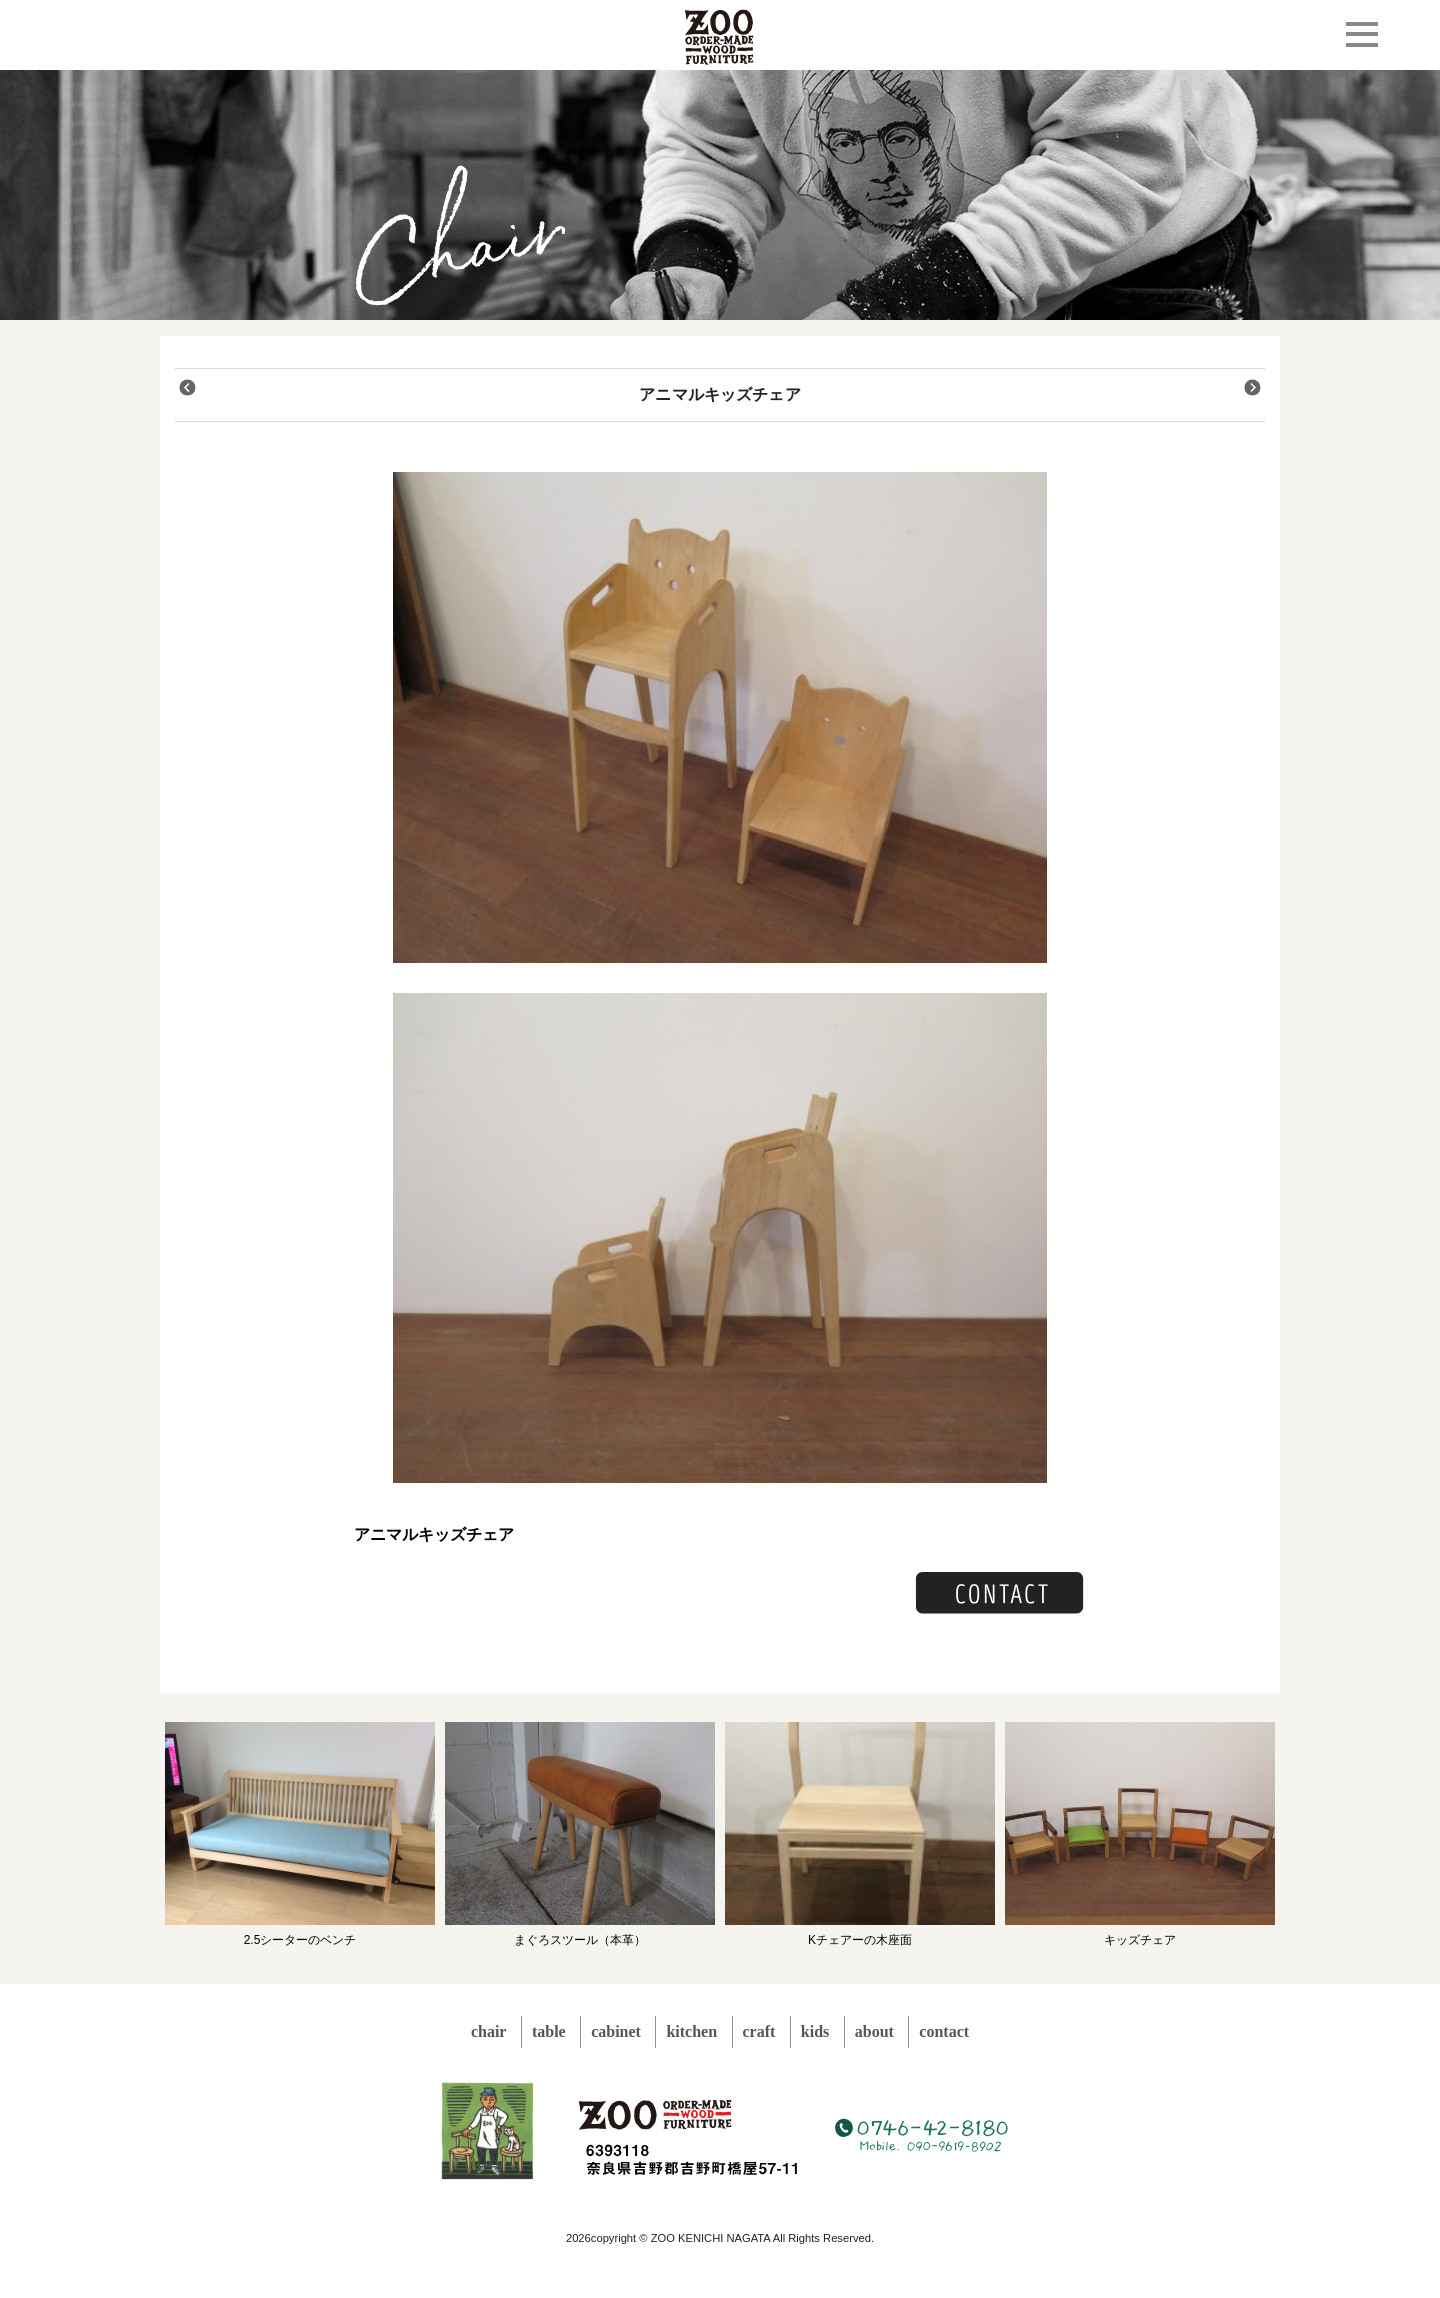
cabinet (616, 2031)
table (549, 2031)
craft (759, 2031)
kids (815, 2031)
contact (944, 2031)
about (874, 2031)
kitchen (691, 2031)
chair (489, 2031)
